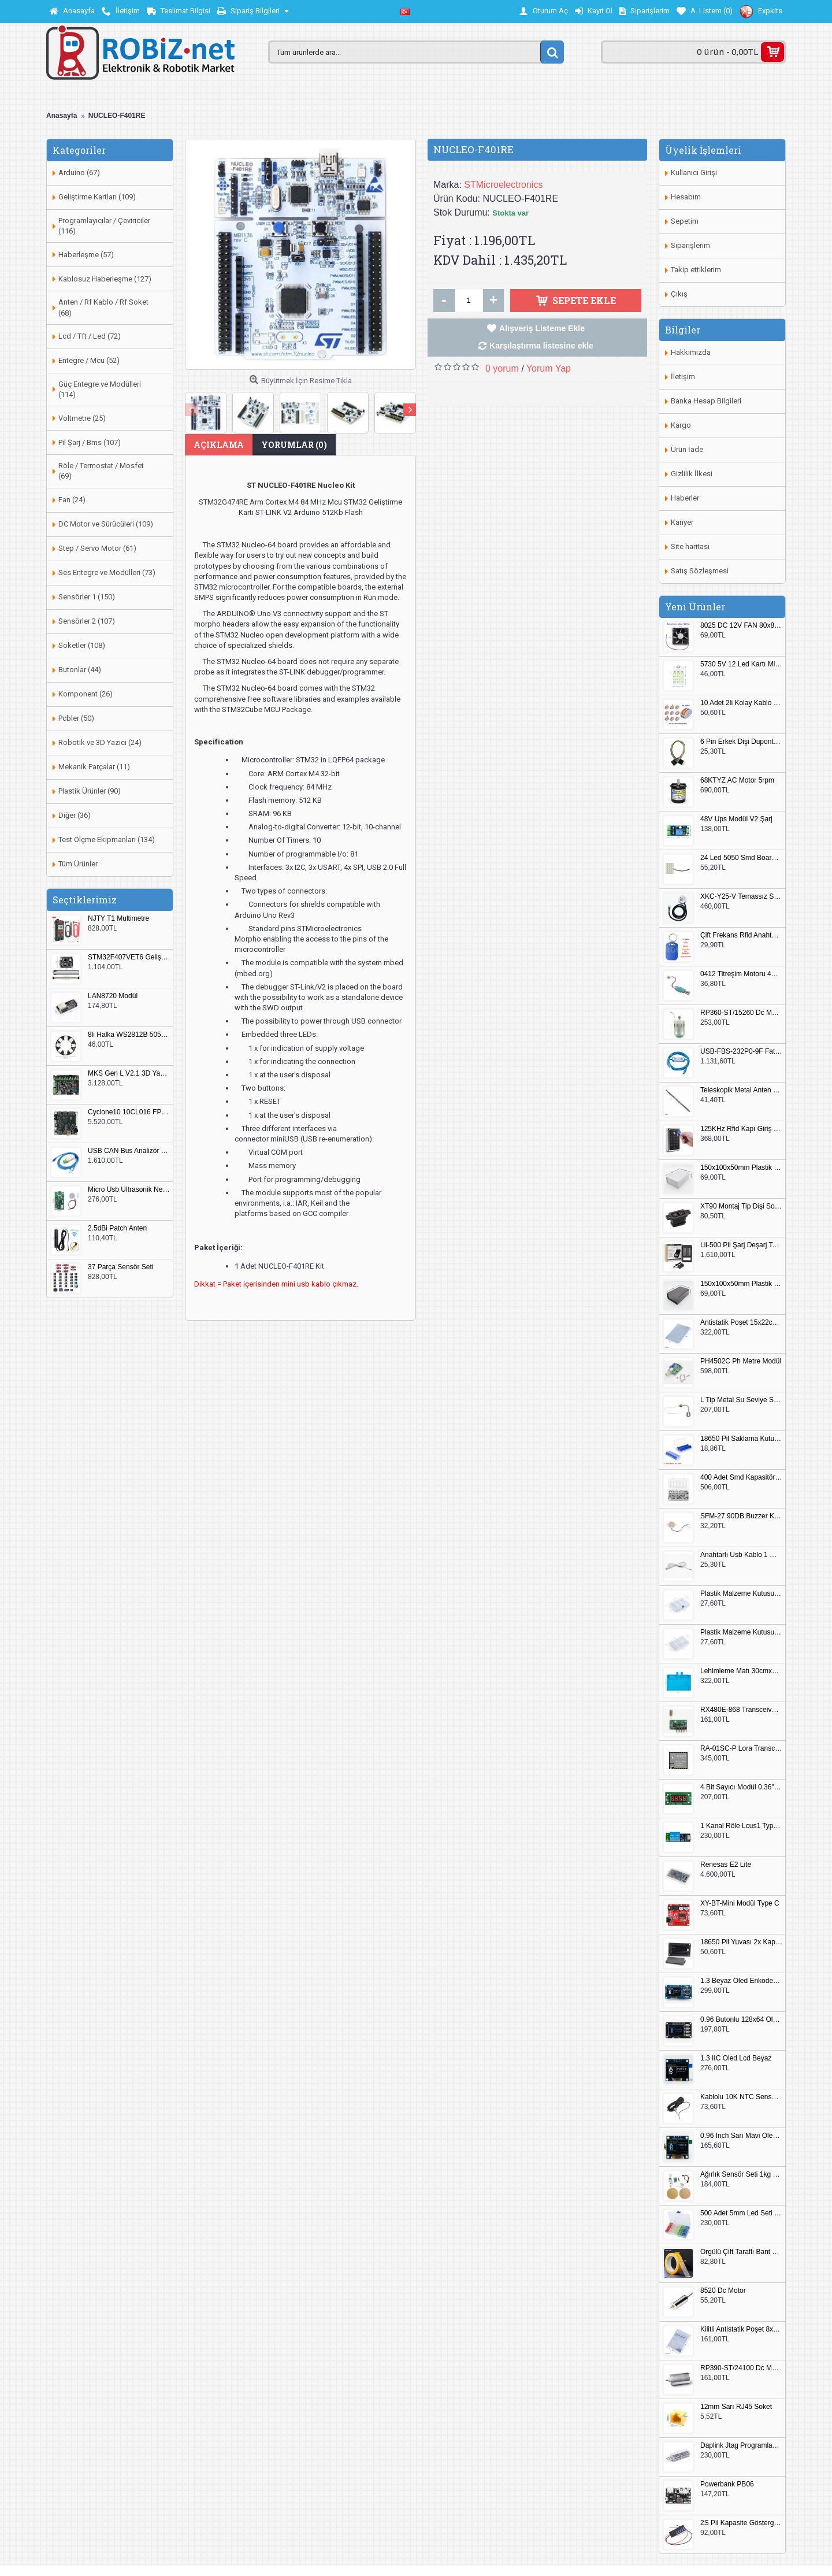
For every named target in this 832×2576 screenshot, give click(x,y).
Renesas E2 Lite (725, 1865)
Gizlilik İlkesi (691, 473)
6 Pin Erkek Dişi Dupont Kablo (741, 742)
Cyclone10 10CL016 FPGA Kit (129, 1112)
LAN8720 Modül (113, 996)
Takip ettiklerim (696, 269)
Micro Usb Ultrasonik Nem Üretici (129, 1190)
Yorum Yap (548, 368)
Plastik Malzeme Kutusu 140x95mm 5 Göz (741, 1594)
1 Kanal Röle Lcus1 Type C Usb (741, 1826)
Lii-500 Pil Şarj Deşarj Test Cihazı (741, 1245)
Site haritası (690, 546)
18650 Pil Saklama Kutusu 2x (741, 1439)
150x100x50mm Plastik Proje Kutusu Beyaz (741, 1168)
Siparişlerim (690, 245)
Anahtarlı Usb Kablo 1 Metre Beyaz (741, 1555)
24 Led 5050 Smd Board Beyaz (741, 858)
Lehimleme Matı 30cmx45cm (741, 1671)
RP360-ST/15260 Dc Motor (741, 1013)
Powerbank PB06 (727, 2484)
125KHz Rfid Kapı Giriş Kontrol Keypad (741, 1129)
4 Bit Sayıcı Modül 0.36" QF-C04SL (741, 1787)
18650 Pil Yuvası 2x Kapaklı (741, 1942)
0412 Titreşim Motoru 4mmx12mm (741, 974)
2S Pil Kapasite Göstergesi (741, 2523)
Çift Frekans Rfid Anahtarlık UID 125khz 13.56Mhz (741, 935)
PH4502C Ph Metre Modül (740, 1361)
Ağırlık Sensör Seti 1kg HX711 (741, 2174)
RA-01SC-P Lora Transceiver (741, 1748)
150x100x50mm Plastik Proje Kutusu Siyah (741, 1284)
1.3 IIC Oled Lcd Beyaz (735, 2058)
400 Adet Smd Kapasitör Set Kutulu (741, 1477)
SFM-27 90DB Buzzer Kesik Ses (741, 1516)
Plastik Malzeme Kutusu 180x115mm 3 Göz (741, 1632)
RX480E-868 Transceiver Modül (741, 1710)
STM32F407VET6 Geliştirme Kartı (129, 957)
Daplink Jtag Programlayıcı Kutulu (741, 2445)
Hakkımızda (691, 352)
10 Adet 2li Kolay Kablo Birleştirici (741, 703)
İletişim (683, 376)
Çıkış (679, 294)
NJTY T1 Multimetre (118, 918)
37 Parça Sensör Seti (120, 1267)
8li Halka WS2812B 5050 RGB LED (129, 1035)
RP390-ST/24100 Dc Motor (741, 2368)
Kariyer (682, 522)
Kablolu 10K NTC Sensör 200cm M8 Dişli (741, 2097)
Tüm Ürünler (78, 863)
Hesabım (686, 196)
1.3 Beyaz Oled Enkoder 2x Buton (741, 1981)
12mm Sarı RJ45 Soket (736, 2407)
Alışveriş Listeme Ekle (542, 328)
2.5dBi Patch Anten (117, 1228)
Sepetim (685, 221)
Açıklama (219, 444)
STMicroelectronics (503, 185)
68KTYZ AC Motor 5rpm (737, 780)
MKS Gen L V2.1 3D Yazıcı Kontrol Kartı (129, 1073)
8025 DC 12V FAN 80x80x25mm (741, 625)
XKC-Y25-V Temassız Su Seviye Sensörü (741, 896)
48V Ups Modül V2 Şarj (736, 819)
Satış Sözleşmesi (700, 570)
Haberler (685, 498)
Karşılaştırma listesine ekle (541, 345)
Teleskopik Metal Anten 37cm (741, 1090)
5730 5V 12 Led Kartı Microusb (741, 664)
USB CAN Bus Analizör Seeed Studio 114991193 (129, 1151)
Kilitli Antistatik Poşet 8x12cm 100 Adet (741, 2329)
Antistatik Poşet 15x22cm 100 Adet (741, 1322)
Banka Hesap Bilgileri (706, 400)
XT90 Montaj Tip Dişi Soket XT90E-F (741, 1206)
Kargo (681, 425)
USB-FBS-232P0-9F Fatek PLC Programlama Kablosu (741, 1051)
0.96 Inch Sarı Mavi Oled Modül (741, 2136)
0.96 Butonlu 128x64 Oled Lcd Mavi (741, 2019)
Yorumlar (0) (294, 444)
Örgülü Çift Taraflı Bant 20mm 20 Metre (741, 2252)
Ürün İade (687, 449)
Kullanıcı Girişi (694, 172)
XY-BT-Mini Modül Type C (739, 1903)
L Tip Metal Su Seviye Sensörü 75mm (741, 1400)
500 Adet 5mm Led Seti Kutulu (741, 2213)
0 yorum (502, 368)
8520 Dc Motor (723, 2291)
